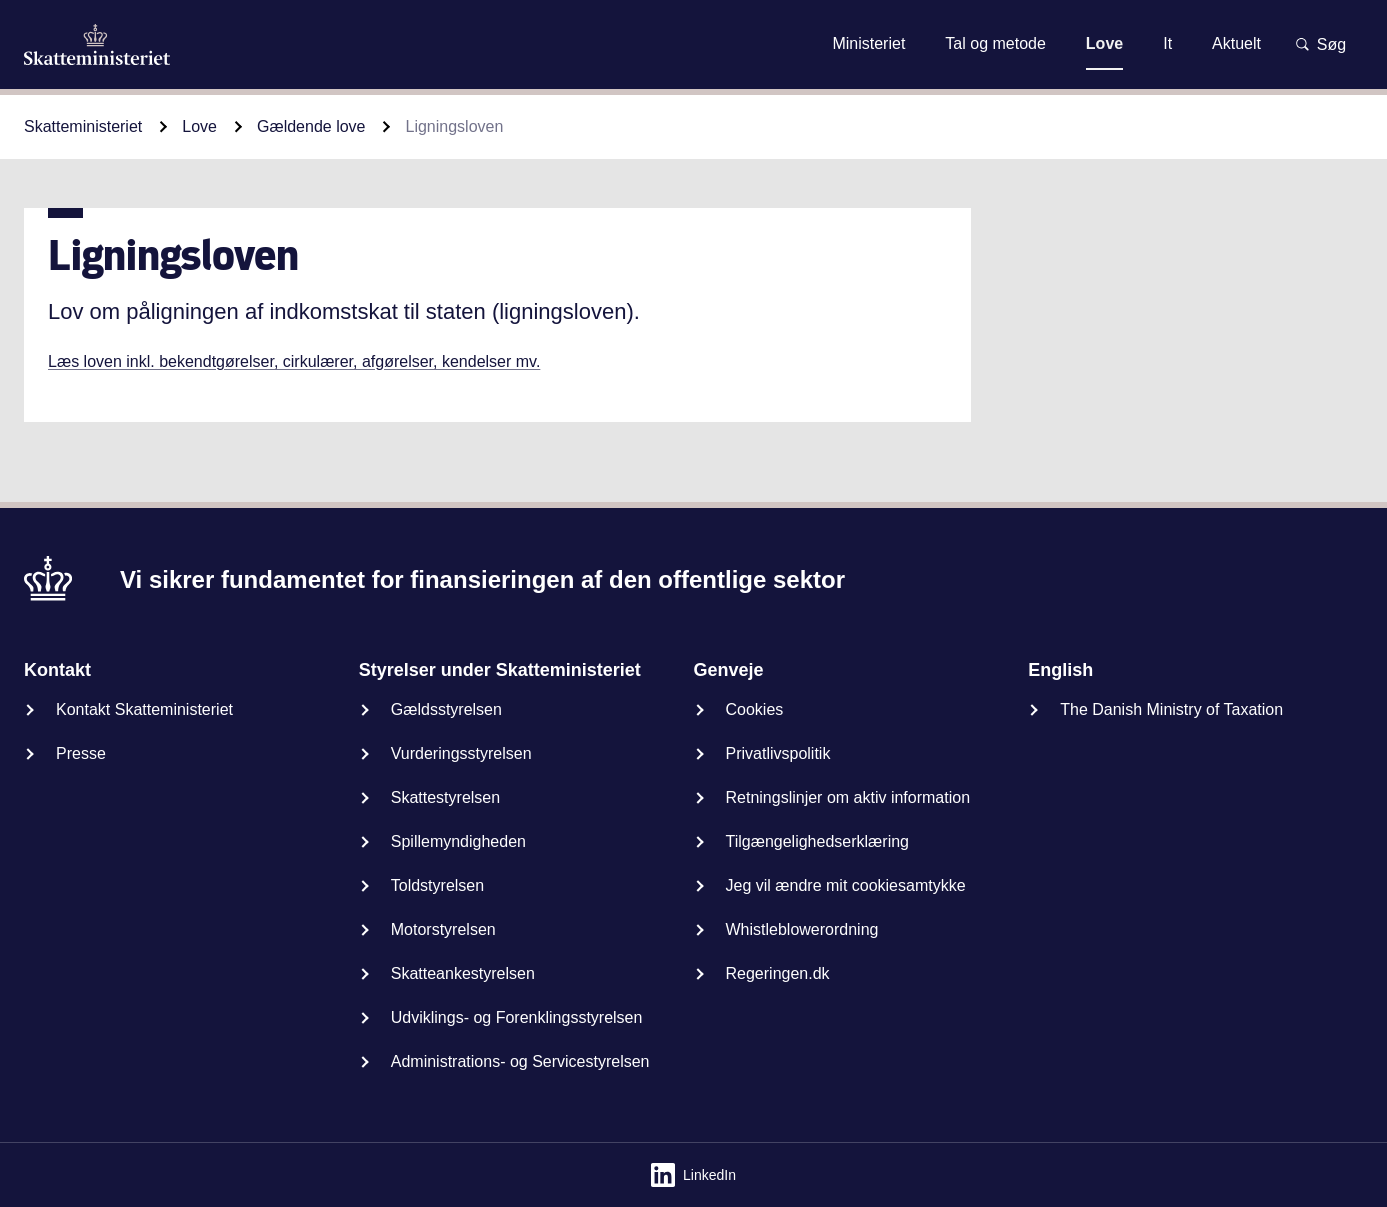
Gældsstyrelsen (446, 709)
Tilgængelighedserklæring (818, 841)
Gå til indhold (693, 43)
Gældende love (311, 126)
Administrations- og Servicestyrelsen (520, 1061)
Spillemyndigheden (458, 841)
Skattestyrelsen (445, 797)
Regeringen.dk (778, 973)
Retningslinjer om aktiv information (848, 797)
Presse (81, 753)
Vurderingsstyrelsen (461, 753)
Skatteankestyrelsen (463, 973)
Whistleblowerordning (802, 929)
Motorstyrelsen (443, 929)
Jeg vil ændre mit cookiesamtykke (846, 885)
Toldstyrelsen (437, 885)
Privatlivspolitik (778, 753)
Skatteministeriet (83, 126)
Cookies (755, 709)
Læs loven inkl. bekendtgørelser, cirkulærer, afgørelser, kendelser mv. (294, 361)
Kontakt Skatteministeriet (144, 709)
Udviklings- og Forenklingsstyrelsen (517, 1017)
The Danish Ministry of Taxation (1171, 709)
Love (199, 126)
